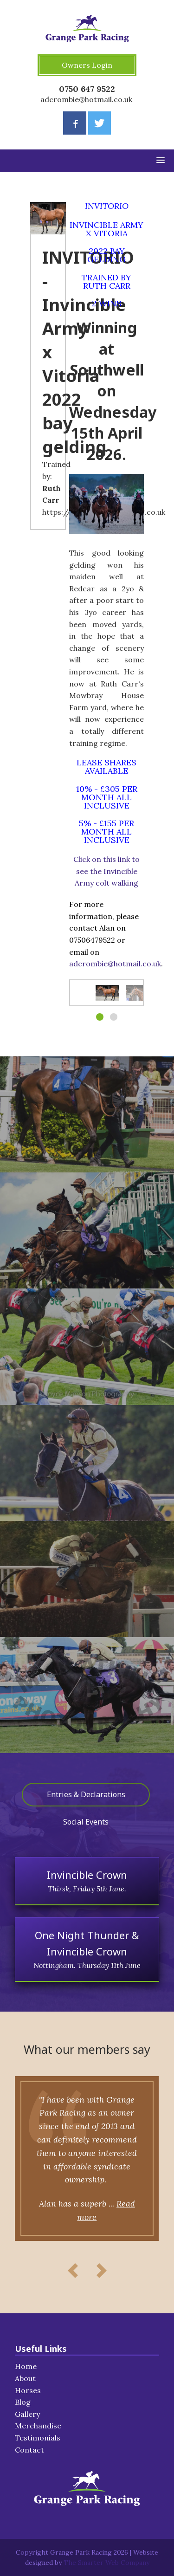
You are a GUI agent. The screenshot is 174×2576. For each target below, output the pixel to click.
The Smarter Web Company (106, 2562)
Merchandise (38, 2425)
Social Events (86, 1822)
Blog (23, 2402)
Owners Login (87, 65)
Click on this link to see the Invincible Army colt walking (106, 870)
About (25, 2378)
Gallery (27, 2414)
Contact (29, 2449)
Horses (28, 2390)
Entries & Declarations (86, 1794)
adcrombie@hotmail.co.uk (86, 99)
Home (26, 2366)
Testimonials (37, 2437)
